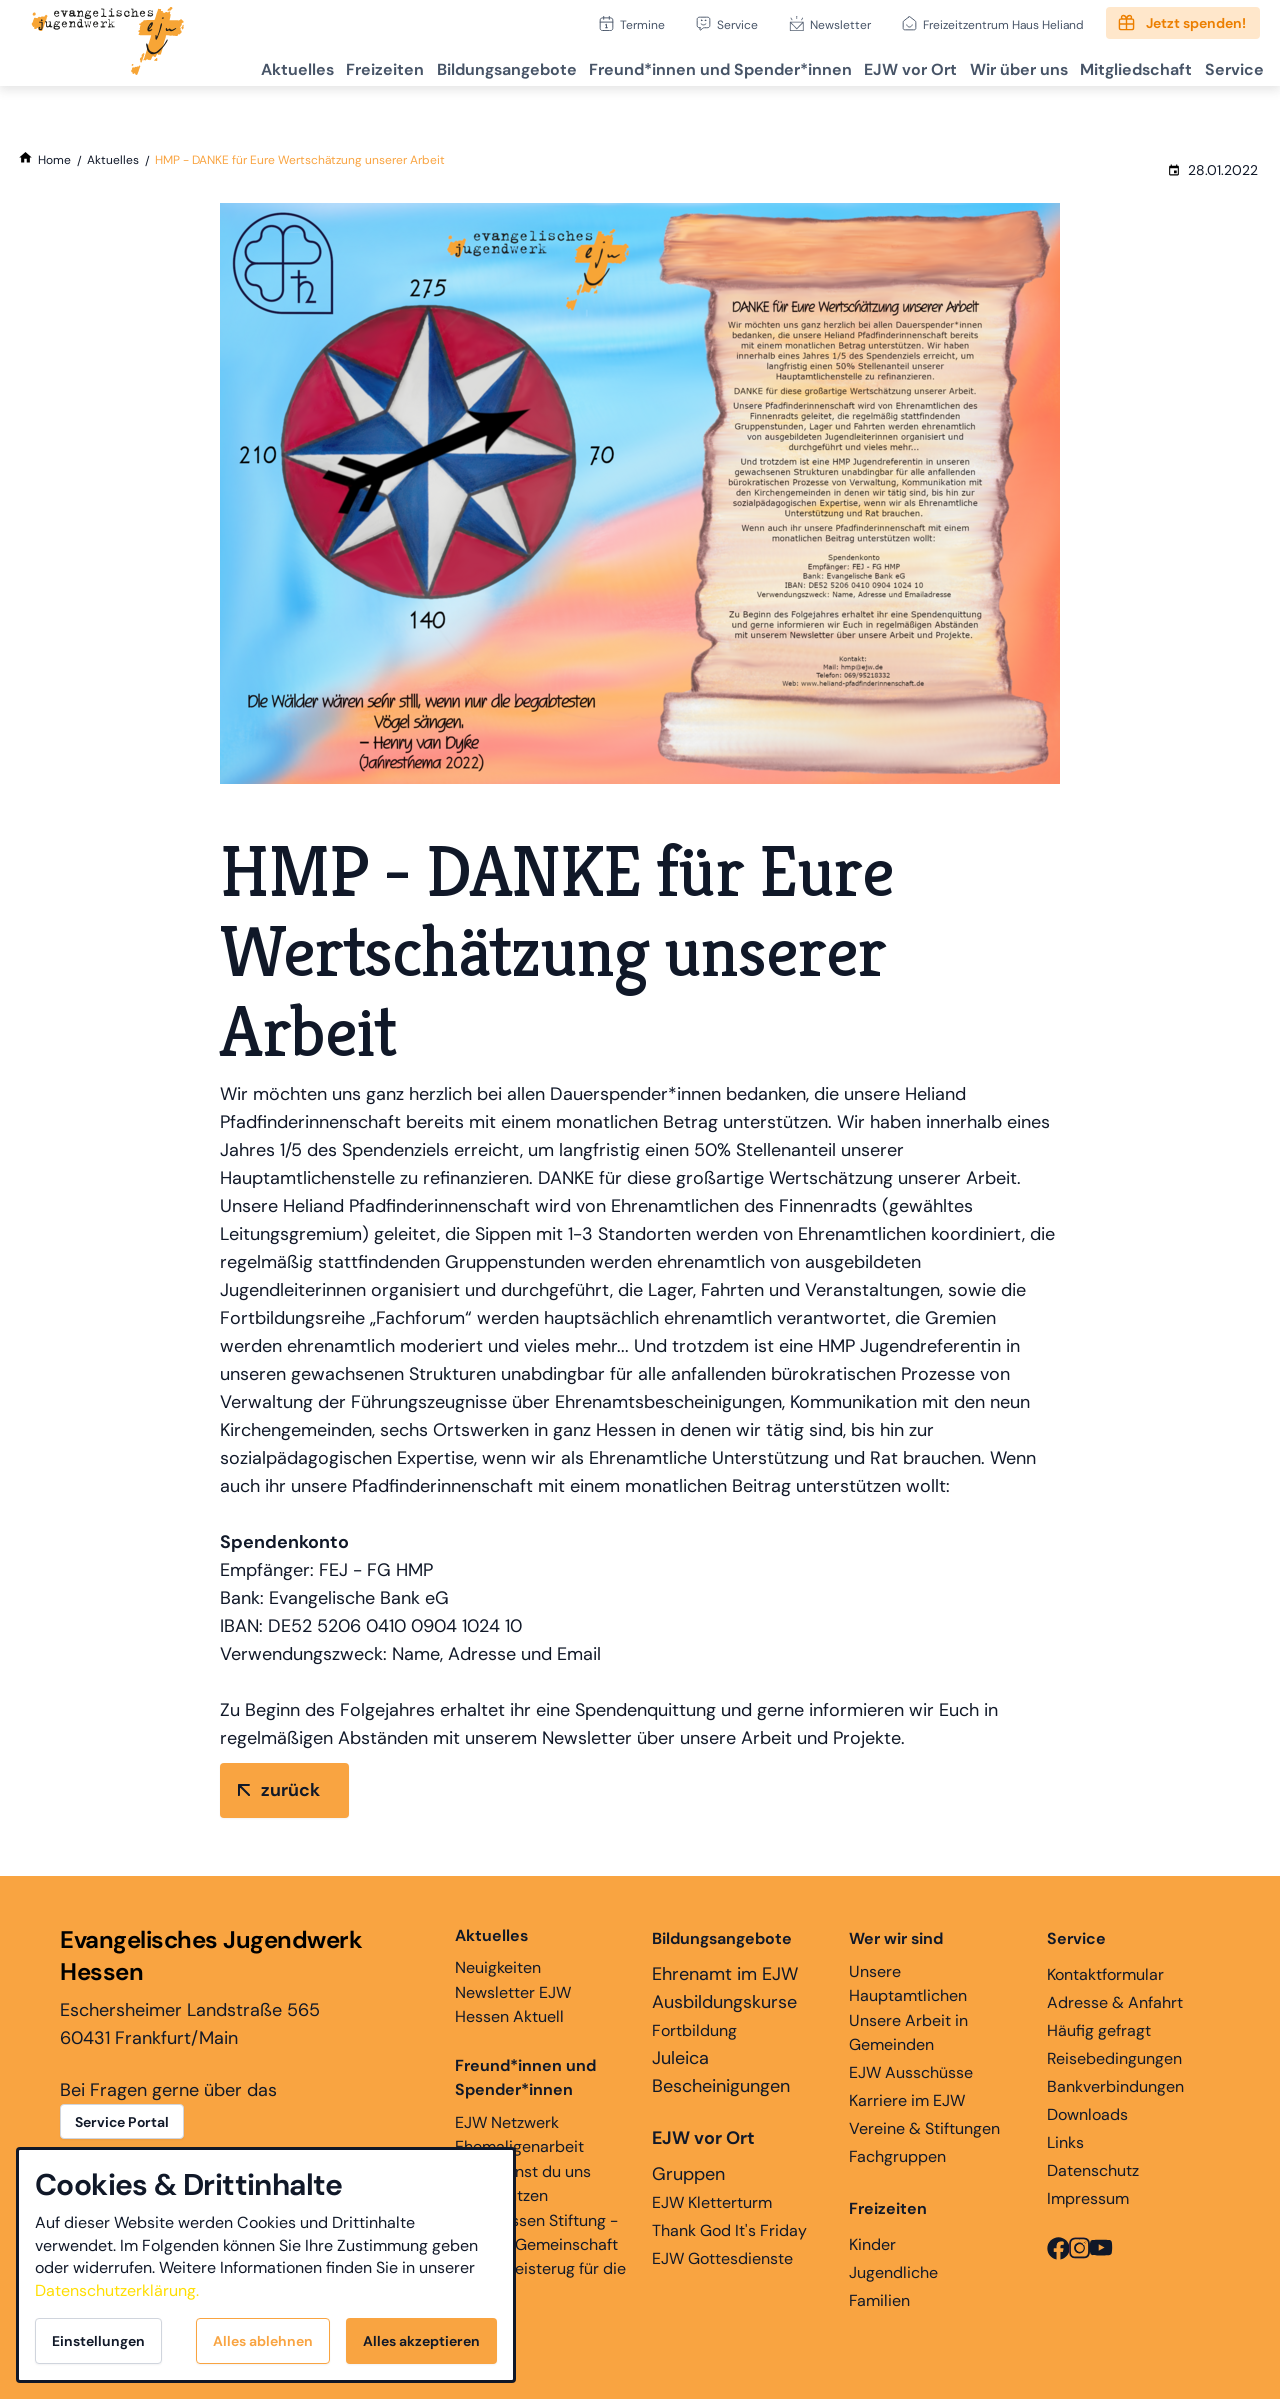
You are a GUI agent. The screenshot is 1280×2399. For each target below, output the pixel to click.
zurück (290, 1790)
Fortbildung (694, 2030)
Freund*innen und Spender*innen (525, 2077)
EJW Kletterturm (712, 2202)
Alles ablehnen (263, 2341)
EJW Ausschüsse (911, 2072)
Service (737, 24)
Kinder (872, 2244)
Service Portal (122, 2122)
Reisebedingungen (1114, 2058)
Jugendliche (893, 2272)
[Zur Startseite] (108, 43)
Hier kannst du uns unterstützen (523, 2183)
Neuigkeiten (498, 1951)
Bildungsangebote (441, 65)
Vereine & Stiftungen (924, 2128)
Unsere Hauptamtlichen (908, 1983)
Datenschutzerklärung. (117, 2290)
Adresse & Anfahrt (1115, 2002)
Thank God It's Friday (729, 2230)
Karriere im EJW (907, 2100)
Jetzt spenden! (1196, 23)
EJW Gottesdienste (722, 2258)
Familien (879, 2300)
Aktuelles (208, 65)
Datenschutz (1093, 2170)
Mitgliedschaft (1117, 65)
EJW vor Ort (868, 65)
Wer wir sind (896, 1938)
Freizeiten (308, 65)
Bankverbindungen (1115, 2086)
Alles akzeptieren (421, 2341)
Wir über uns (988, 65)
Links (1065, 2142)
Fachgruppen (897, 2156)
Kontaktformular (1105, 1974)
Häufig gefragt (1099, 2030)
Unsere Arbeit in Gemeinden (908, 2032)
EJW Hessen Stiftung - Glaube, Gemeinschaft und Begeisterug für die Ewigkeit (540, 2256)
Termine (642, 24)
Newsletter (840, 24)
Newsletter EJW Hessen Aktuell (513, 2004)
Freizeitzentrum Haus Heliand (1003, 24)
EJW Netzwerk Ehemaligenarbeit (519, 2134)
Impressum (1088, 2198)
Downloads (1087, 2114)
